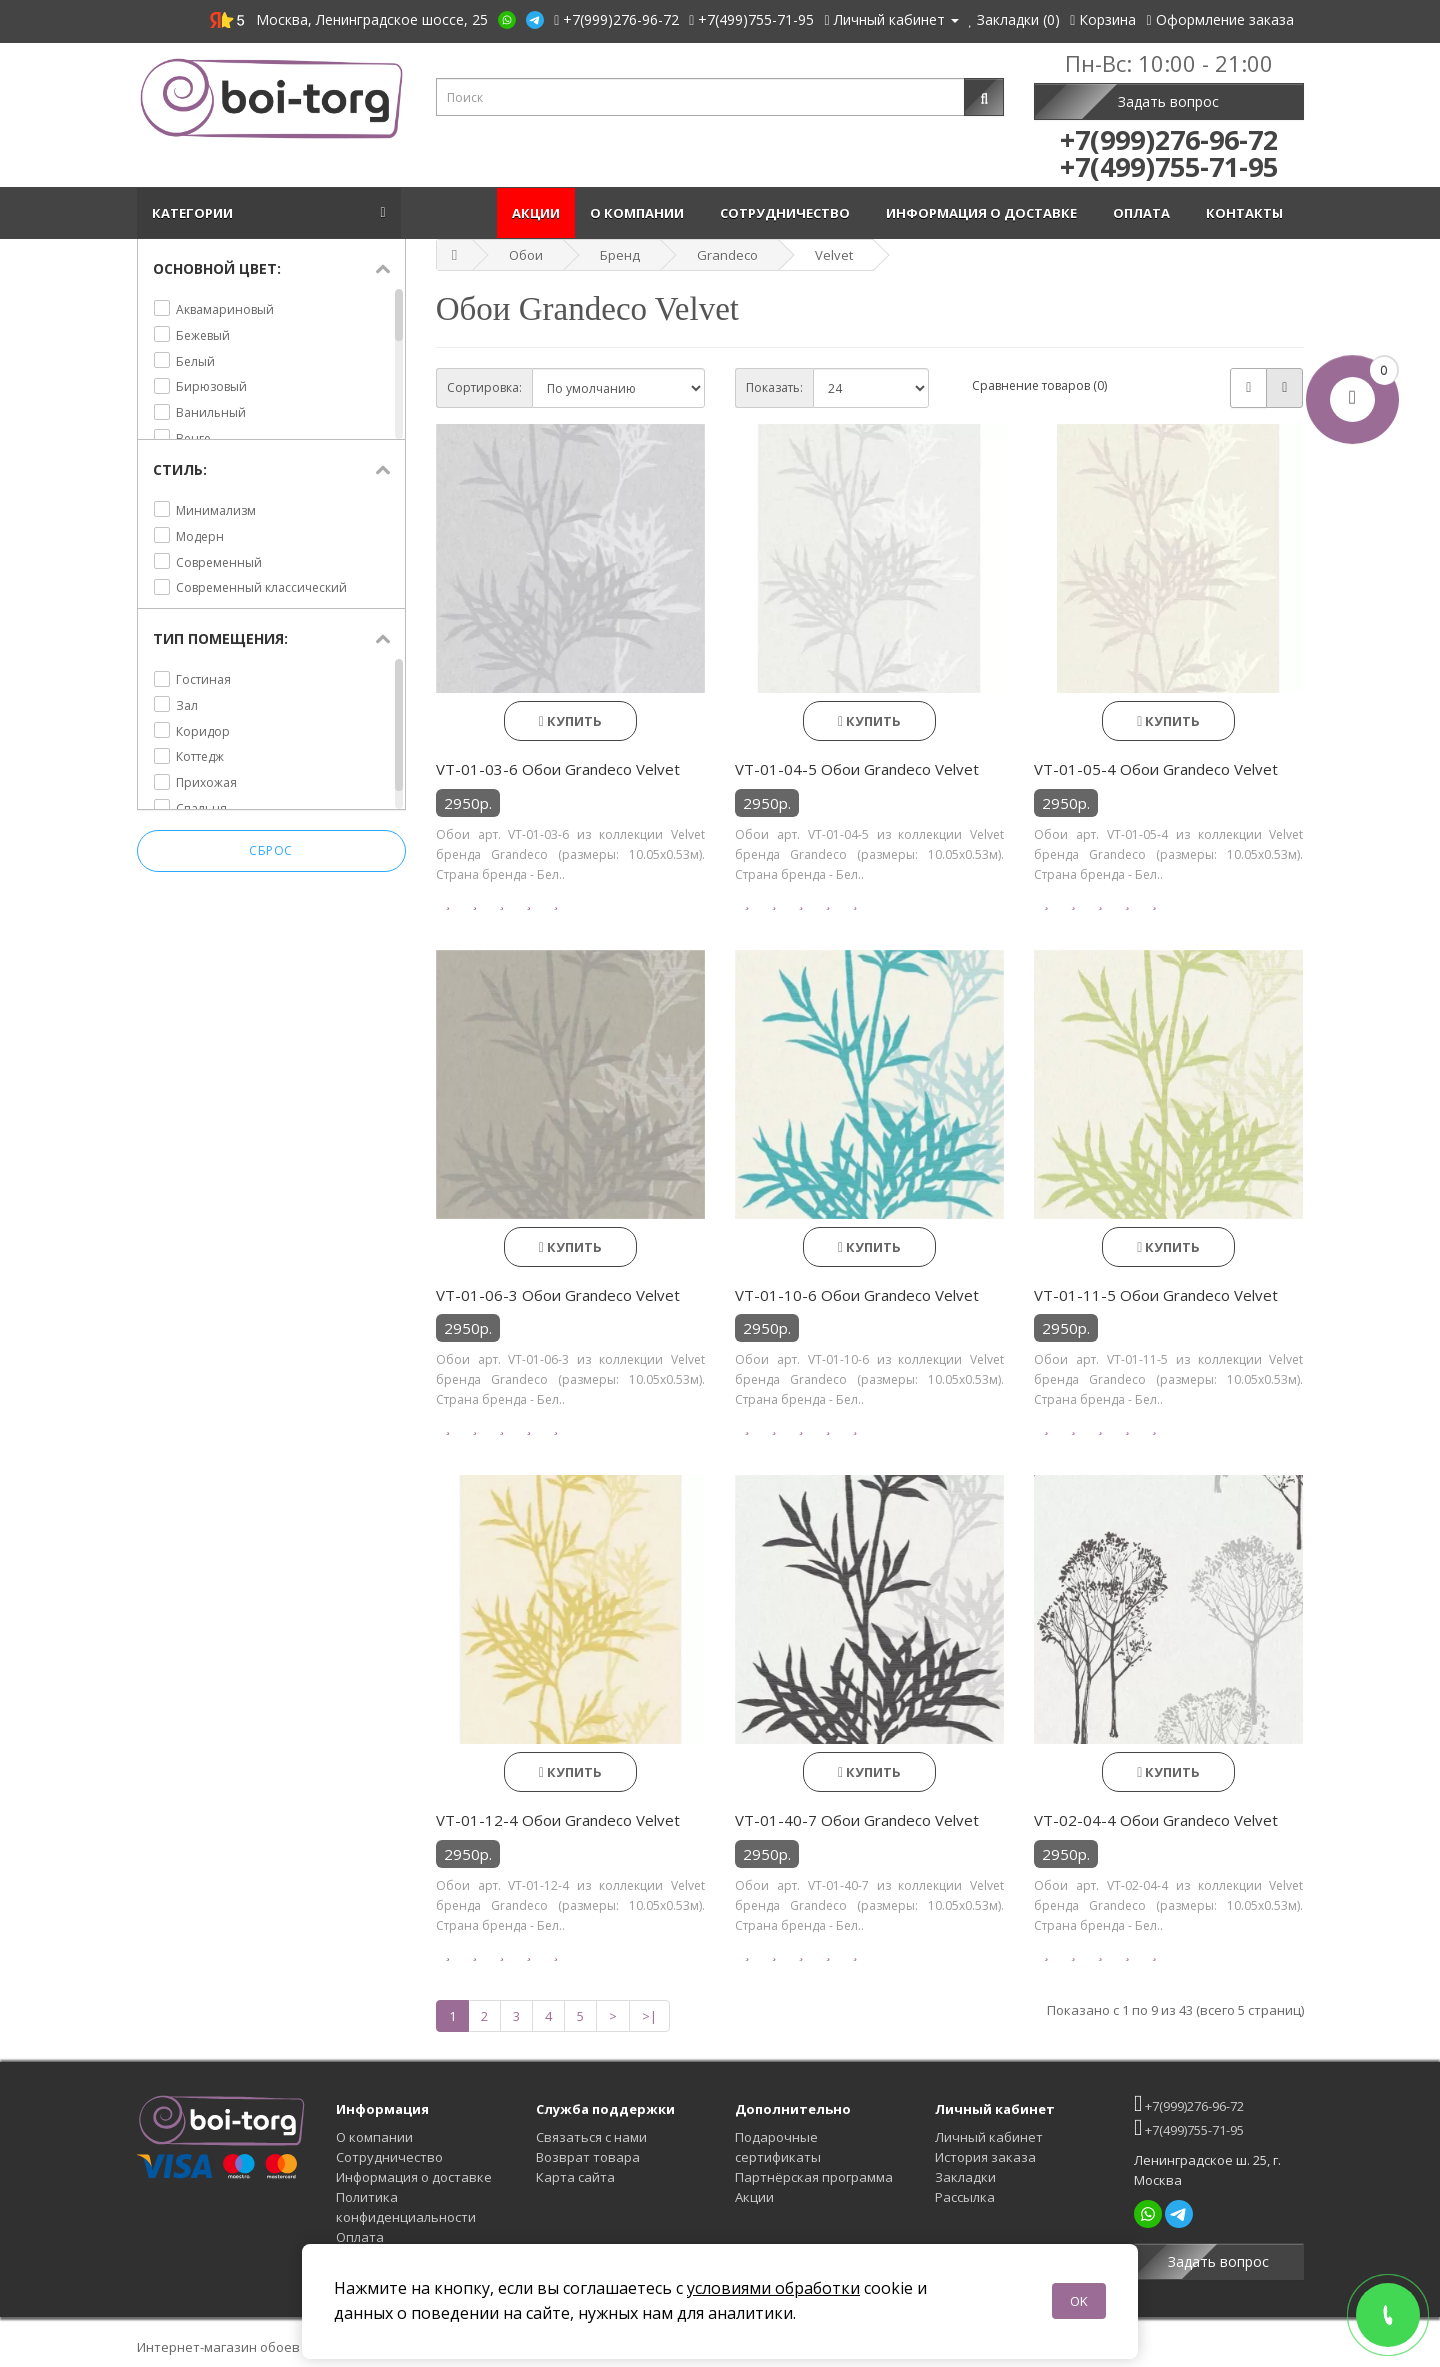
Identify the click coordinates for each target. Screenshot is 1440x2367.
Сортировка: (484, 387)
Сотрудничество (788, 213)
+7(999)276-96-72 (1189, 2103)
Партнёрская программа (814, 2177)
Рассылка (965, 2197)
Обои (526, 255)
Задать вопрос (1168, 101)
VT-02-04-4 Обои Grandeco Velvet (1156, 1820)
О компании (640, 213)
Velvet (834, 255)
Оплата (1144, 213)
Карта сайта (575, 2177)
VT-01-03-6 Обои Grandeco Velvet (558, 769)
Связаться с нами (591, 2137)
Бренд (620, 255)
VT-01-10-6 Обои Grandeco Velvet (857, 1295)
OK (1079, 2301)
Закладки (965, 2177)
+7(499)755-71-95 (1189, 2127)
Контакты (1247, 213)
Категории (195, 213)
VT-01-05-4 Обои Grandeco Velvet (1156, 769)
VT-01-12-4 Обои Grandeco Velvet (558, 1820)
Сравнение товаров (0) (1039, 385)
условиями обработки (773, 2288)
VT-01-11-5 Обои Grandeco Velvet (1156, 1295)
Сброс (271, 851)
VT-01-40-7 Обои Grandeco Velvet (857, 1820)
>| (649, 2016)
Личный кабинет (989, 2137)
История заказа (985, 2157)
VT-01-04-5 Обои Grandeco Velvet (857, 769)
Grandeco (727, 255)
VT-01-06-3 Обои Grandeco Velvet (558, 1295)
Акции (536, 213)
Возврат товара (588, 2157)
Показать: (774, 387)
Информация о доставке (984, 213)
